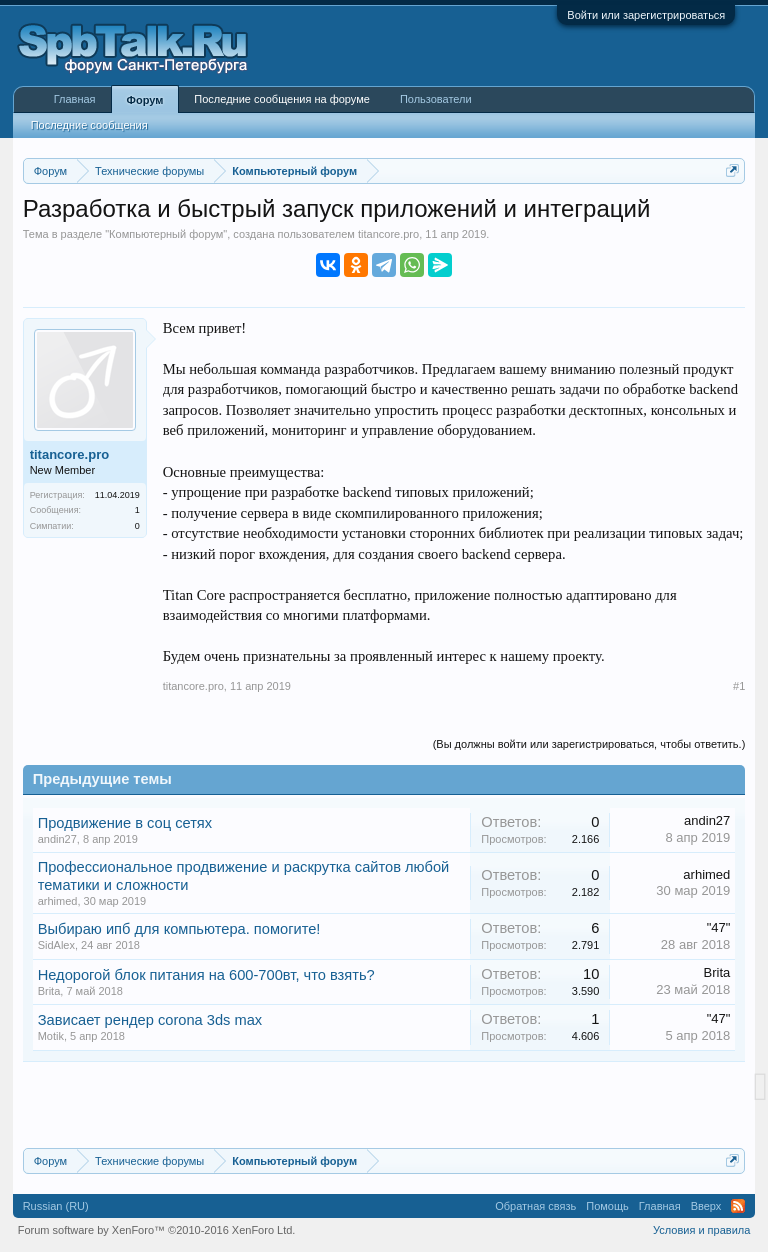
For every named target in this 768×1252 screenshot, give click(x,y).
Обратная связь (535, 1206)
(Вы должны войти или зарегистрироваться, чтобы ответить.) (589, 744)
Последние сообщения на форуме (282, 99)
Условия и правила (701, 1230)
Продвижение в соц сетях (125, 823)
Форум (145, 100)
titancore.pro (388, 234)
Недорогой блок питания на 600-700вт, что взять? (206, 975)
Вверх (706, 1206)
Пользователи (436, 99)
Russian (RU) (56, 1206)
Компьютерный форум (166, 234)
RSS (738, 1206)
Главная (75, 99)
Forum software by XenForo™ (157, 1230)
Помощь (607, 1206)
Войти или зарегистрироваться (646, 15)
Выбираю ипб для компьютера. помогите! (179, 929)
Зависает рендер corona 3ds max (150, 1020)
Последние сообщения (89, 125)
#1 (739, 686)
